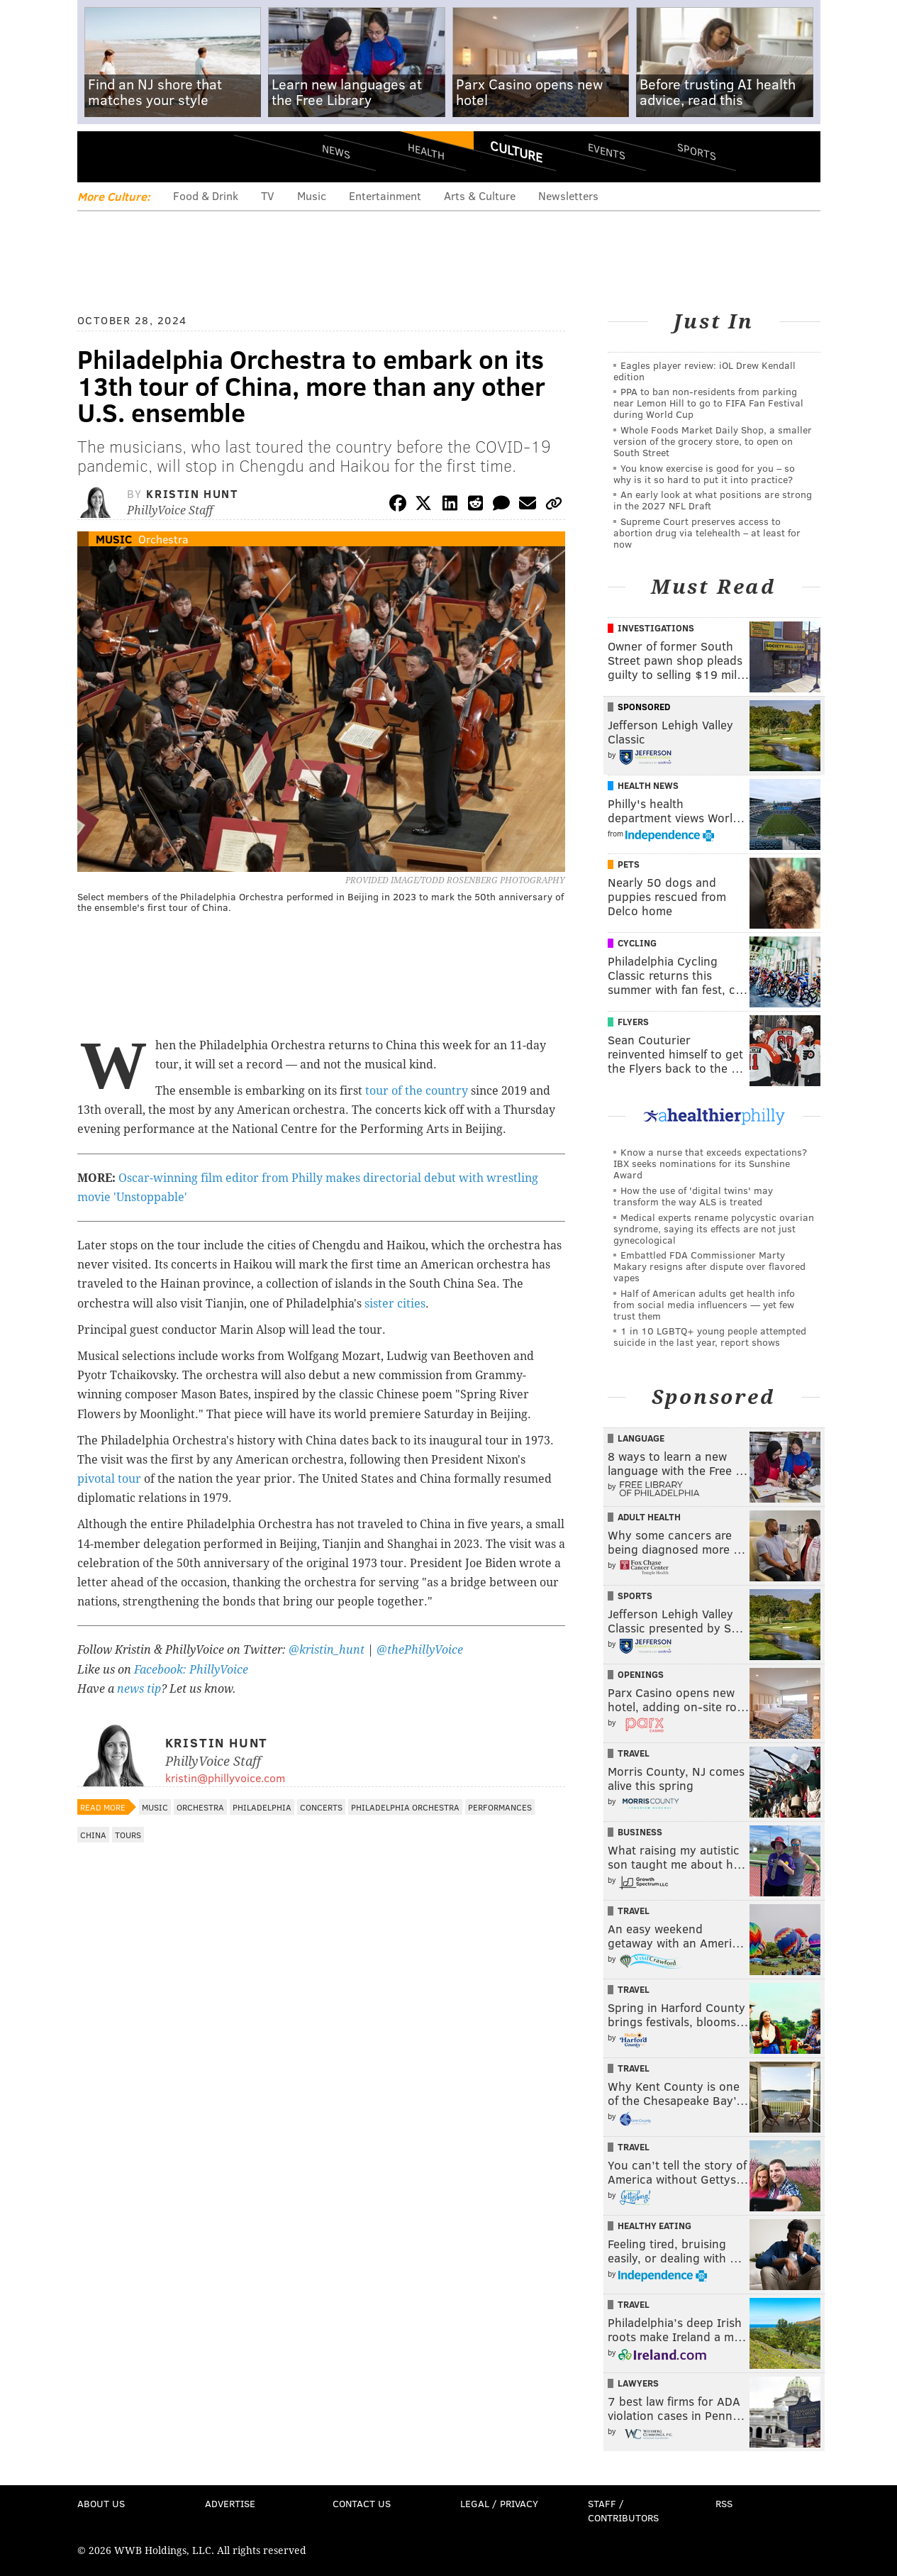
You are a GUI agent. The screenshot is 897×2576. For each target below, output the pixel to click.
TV (267, 195)
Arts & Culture (480, 195)
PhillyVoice (174, 156)
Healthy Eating (654, 2225)
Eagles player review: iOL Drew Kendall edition (704, 370)
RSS (723, 2503)
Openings (641, 1674)
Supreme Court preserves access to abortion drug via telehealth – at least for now (707, 532)
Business (640, 1831)
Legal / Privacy (499, 2503)
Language (641, 1438)
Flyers (633, 1021)
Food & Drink (205, 195)
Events (606, 150)
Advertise (230, 2503)
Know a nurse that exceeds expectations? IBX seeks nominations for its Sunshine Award (710, 1163)
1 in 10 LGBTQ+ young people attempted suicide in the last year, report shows (709, 1336)
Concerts (321, 1807)
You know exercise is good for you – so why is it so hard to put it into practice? (704, 473)
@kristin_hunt (328, 1650)
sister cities (394, 1303)
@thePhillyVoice (420, 1650)
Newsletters (568, 195)
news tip (139, 1689)
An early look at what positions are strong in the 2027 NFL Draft (712, 499)
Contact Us (362, 2503)
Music (311, 195)
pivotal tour (109, 1479)
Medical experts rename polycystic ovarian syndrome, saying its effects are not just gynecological (713, 1228)
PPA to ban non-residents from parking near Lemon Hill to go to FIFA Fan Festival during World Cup (708, 403)
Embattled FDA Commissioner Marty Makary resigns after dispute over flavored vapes (709, 1266)
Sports (695, 151)
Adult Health (649, 1516)
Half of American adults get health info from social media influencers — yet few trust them (704, 1304)
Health (426, 150)
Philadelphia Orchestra (405, 1807)
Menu (100, 156)
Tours (128, 1834)
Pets (629, 864)
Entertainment (385, 195)
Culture (516, 151)
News (336, 151)
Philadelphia (262, 1807)
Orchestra (163, 538)
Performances (500, 1807)
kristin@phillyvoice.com (225, 1777)
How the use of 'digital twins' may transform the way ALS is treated (693, 1195)
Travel (634, 1753)
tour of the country (416, 1091)
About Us (101, 2503)
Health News (648, 785)
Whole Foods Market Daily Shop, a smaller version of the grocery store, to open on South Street (712, 441)
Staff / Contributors (623, 2510)
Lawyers (638, 2383)
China (93, 1834)
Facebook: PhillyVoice (191, 1669)
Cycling (637, 942)
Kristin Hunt (192, 493)
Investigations (656, 627)
